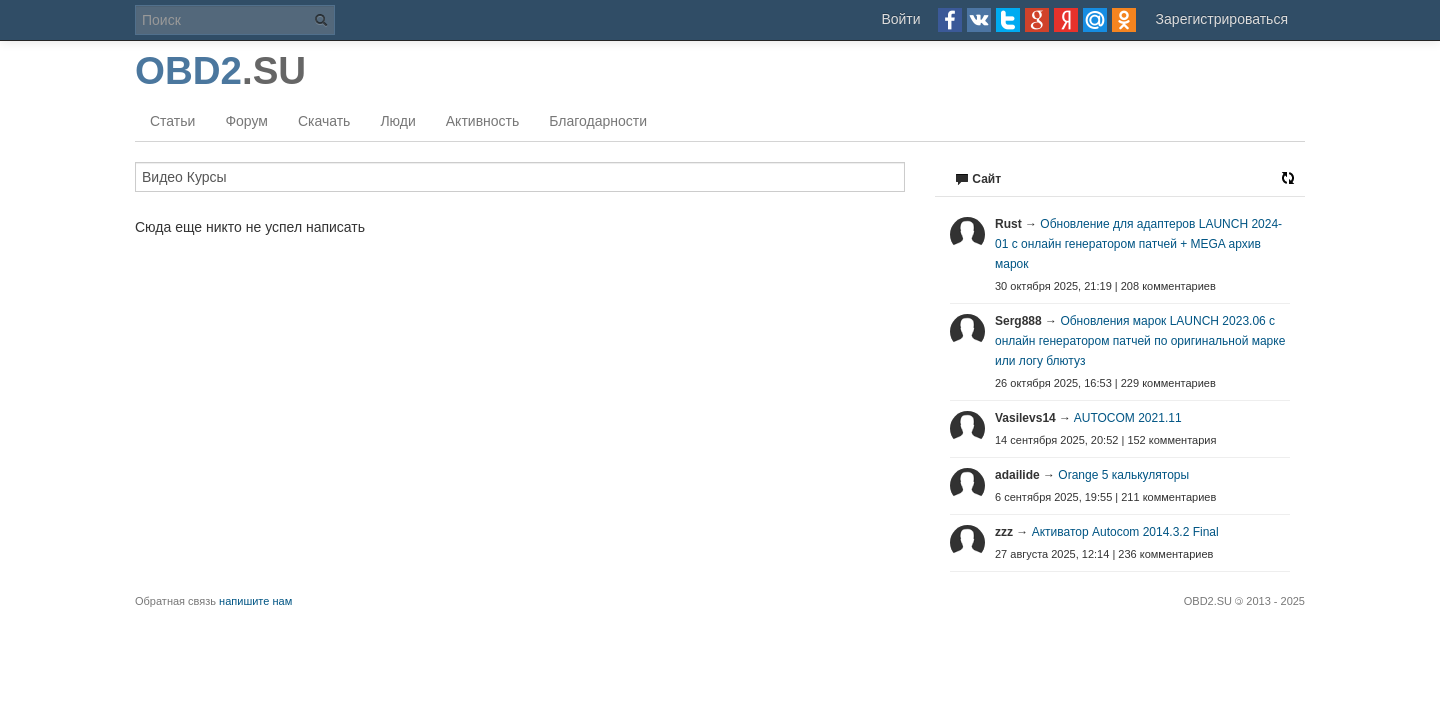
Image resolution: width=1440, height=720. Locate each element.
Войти (900, 19)
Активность (483, 121)
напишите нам (255, 601)
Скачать (324, 121)
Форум (246, 121)
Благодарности (598, 121)
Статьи (172, 121)
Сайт (978, 179)
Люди (397, 121)
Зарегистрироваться (1222, 19)
